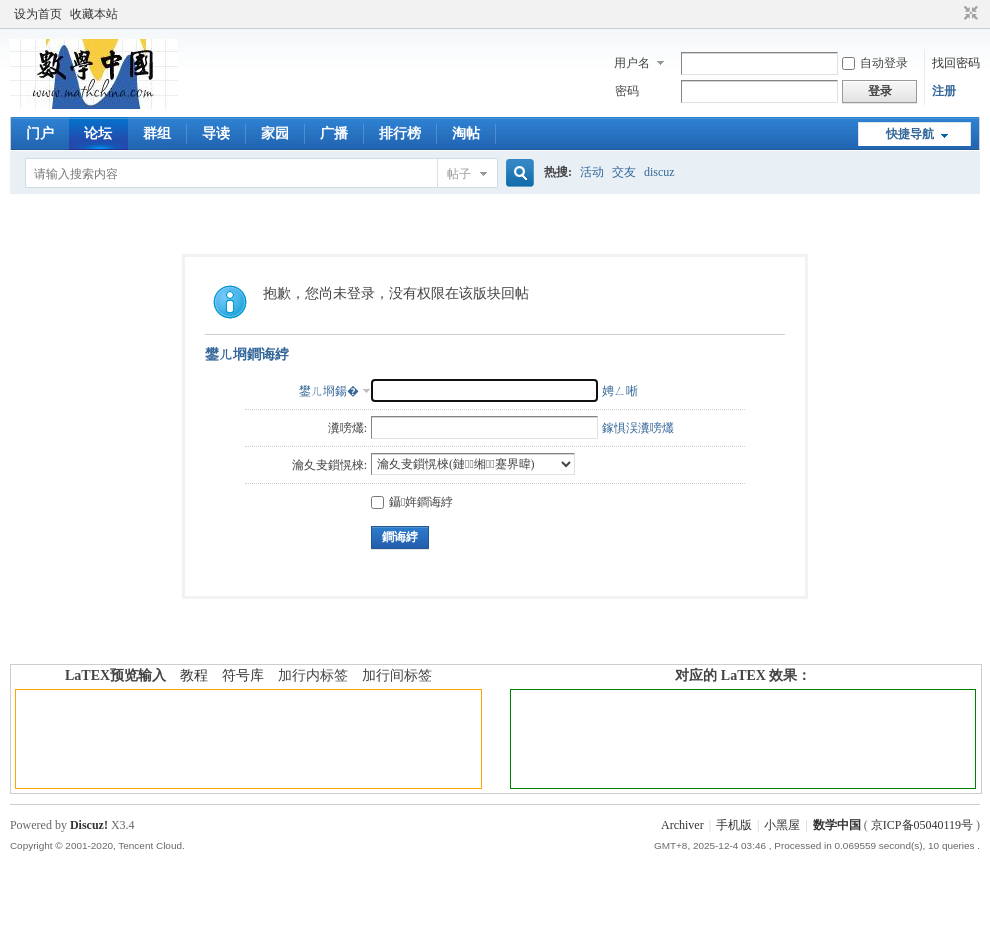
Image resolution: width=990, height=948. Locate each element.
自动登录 (875, 63)
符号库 (243, 675)
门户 (40, 133)
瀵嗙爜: (347, 428)
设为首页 (38, 14)
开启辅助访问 (952, 14)
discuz (659, 172)
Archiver (682, 825)
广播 (334, 133)
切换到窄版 (968, 14)
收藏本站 (94, 14)
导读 (216, 133)
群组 (157, 133)
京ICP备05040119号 (922, 825)
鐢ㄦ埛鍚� (329, 391)
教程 (194, 675)
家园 (275, 133)
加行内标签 (313, 675)
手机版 (734, 825)
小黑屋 (782, 825)
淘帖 (466, 133)
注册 (944, 91)
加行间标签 (397, 675)
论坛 (98, 133)
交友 (624, 172)
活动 (592, 172)
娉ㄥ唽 (620, 391)
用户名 (632, 63)
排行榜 (400, 133)
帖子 (459, 174)
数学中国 (837, 825)
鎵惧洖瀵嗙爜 (638, 428)
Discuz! (89, 825)
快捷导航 (910, 134)
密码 (627, 91)
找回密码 (956, 63)
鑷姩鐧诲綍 (412, 502)
